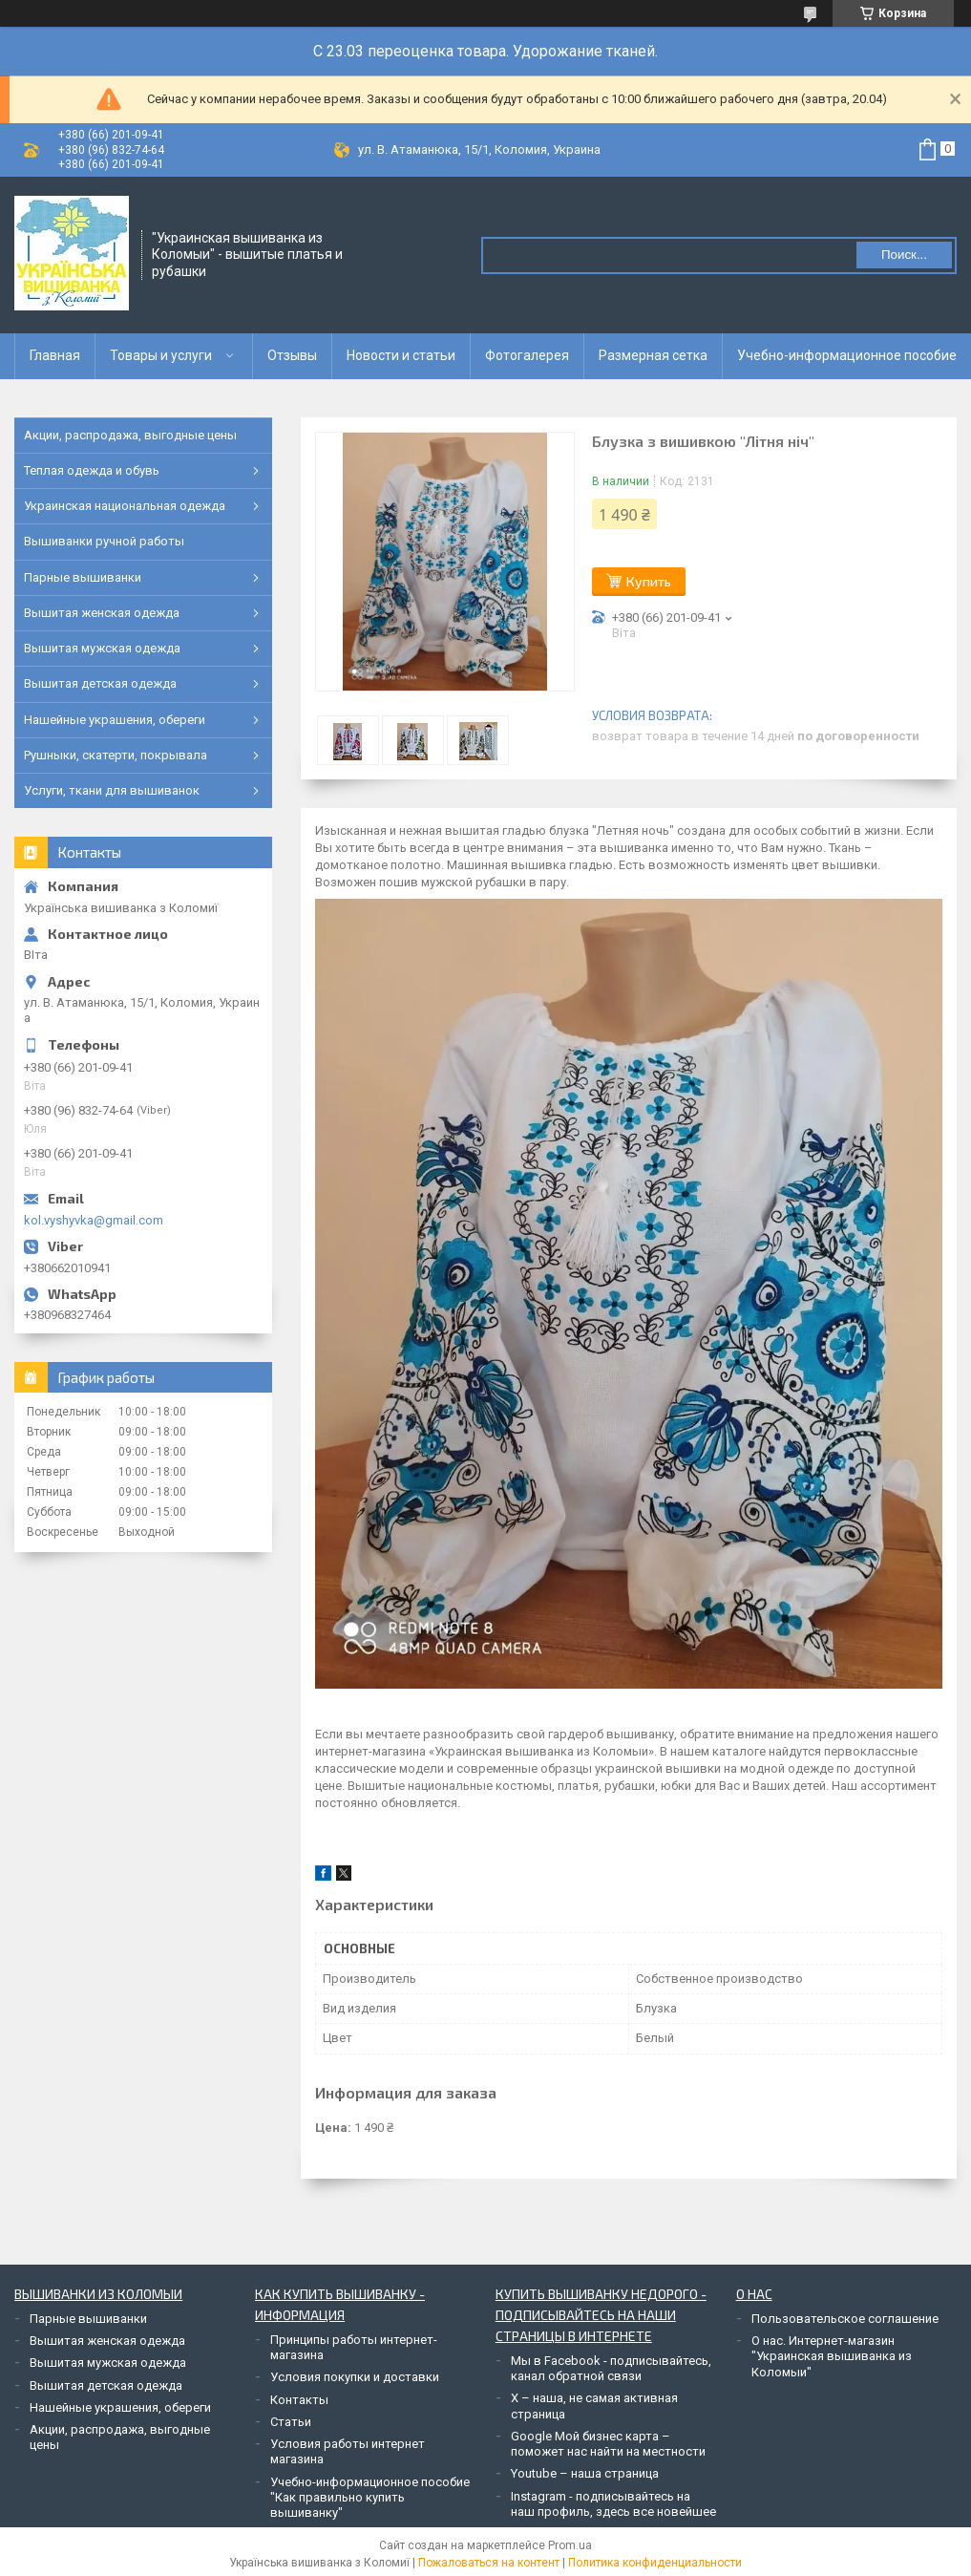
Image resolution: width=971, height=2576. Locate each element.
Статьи (290, 2422)
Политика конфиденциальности (655, 2562)
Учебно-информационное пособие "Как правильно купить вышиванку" (370, 2498)
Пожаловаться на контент (488, 2562)
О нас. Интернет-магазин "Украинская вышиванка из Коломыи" (831, 2356)
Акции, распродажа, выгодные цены (130, 435)
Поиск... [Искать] (904, 254)
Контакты (299, 2400)
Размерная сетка (653, 355)
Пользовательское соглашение (845, 2318)
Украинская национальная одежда (124, 506)
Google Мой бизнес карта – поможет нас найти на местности (608, 2444)
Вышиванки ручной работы (104, 541)
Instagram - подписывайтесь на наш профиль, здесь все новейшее (613, 2504)
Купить (648, 581)
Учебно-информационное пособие (847, 355)
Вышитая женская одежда (101, 613)
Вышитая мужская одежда (102, 648)
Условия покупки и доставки (354, 2377)
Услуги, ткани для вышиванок (112, 790)
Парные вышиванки (82, 577)
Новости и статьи (401, 355)
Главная (55, 355)
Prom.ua (570, 2545)
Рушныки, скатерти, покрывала (115, 755)
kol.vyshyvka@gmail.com (93, 1220)
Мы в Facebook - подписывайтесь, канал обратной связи (611, 2368)
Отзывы (292, 355)
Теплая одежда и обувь (91, 470)
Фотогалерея (527, 355)
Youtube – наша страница (585, 2473)
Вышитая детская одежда (100, 683)
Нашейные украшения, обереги (114, 720)
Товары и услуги (161, 355)
